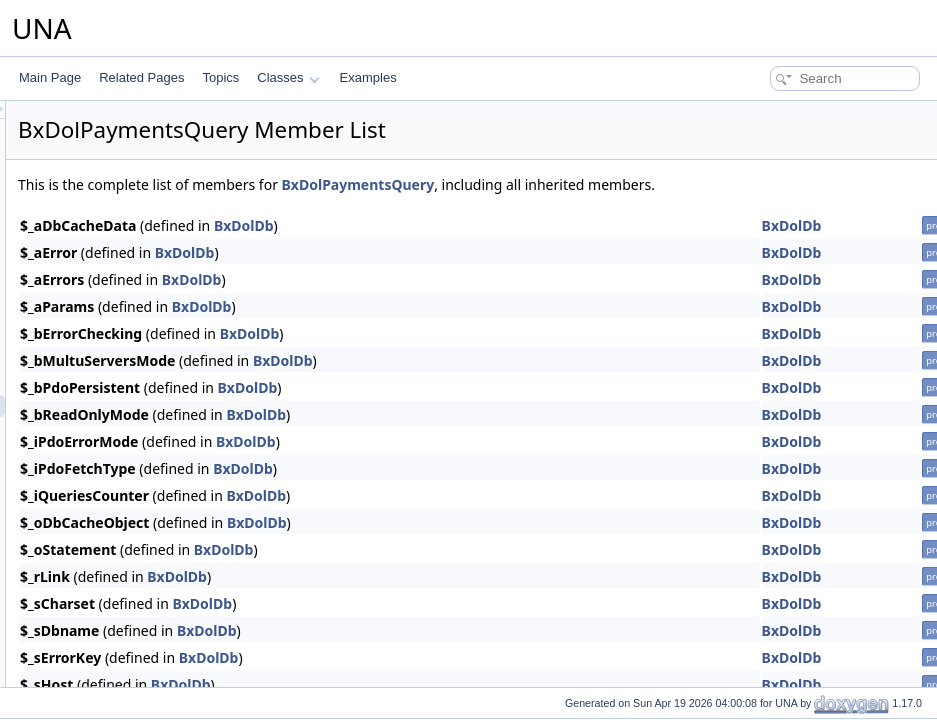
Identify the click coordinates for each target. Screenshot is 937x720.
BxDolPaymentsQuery (608, 184)
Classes (288, 77)
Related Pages (141, 77)
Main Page (50, 77)
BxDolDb (494, 225)
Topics (220, 77)
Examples (368, 77)
